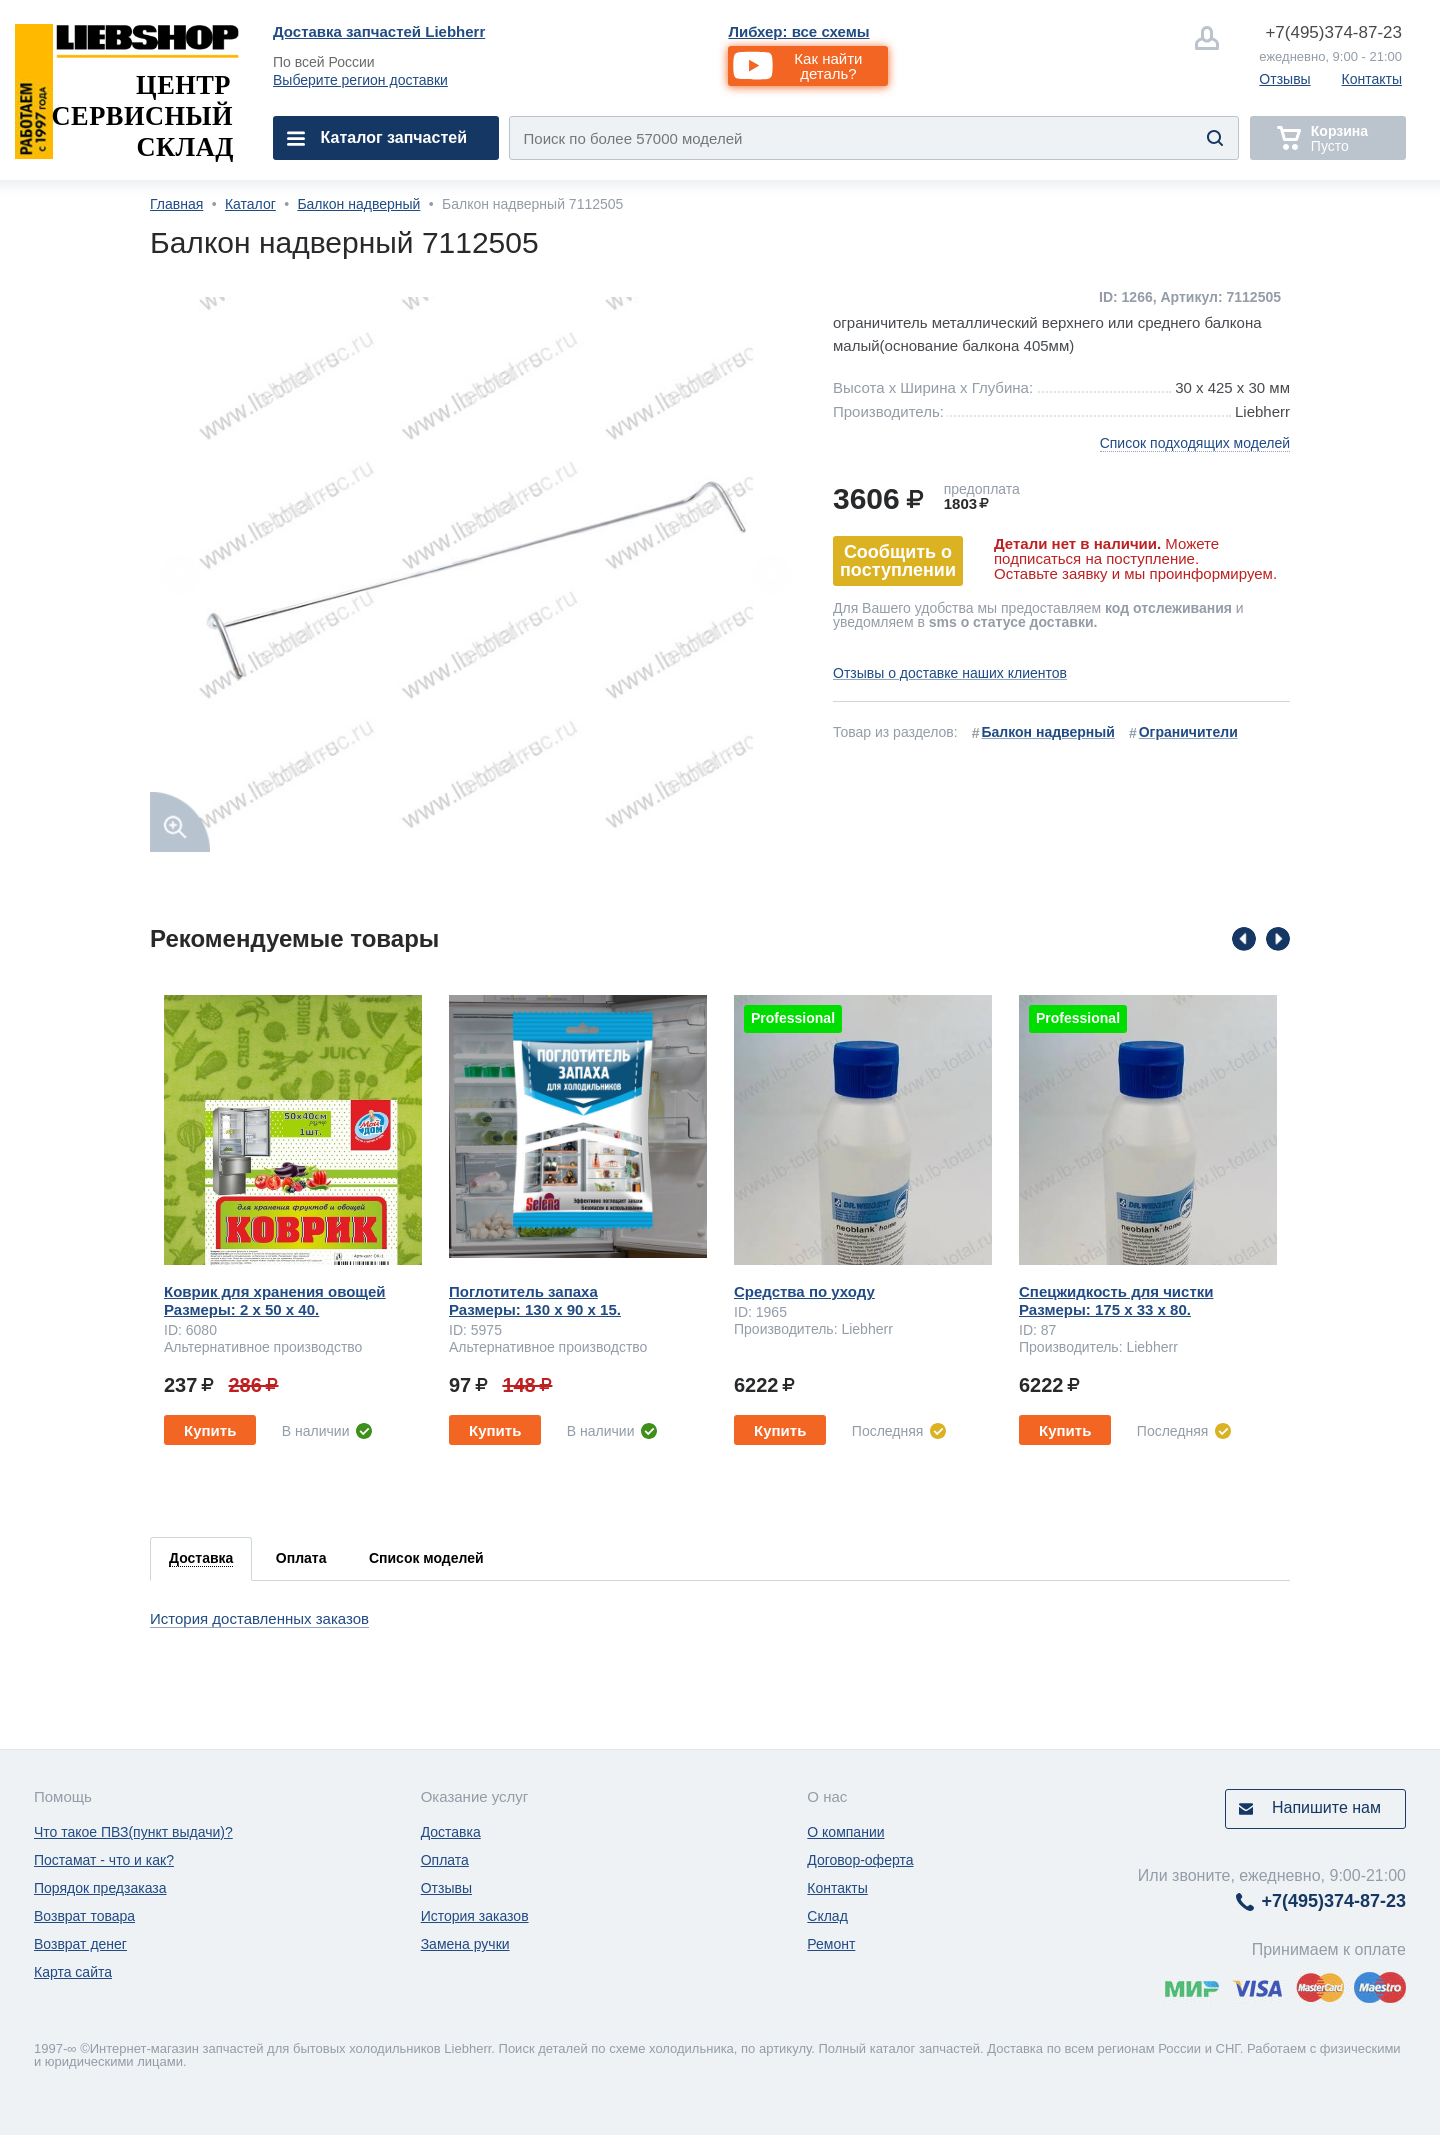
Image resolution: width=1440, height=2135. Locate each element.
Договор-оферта (860, 1860)
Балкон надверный (358, 204)
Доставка (451, 1832)
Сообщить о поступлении (898, 561)
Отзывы (1284, 79)
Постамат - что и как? (104, 1860)
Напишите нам (1326, 1807)
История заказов (475, 1916)
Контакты (1372, 79)
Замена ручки (465, 1944)
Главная (176, 204)
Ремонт (831, 1944)
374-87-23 (1333, 32)
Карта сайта (73, 1972)
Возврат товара (84, 1916)
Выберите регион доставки (360, 80)
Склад (827, 1916)
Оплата (445, 1860)
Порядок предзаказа (100, 1888)
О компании (845, 1832)
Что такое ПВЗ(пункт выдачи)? (133, 1832)
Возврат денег (80, 1944)
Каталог (250, 204)
